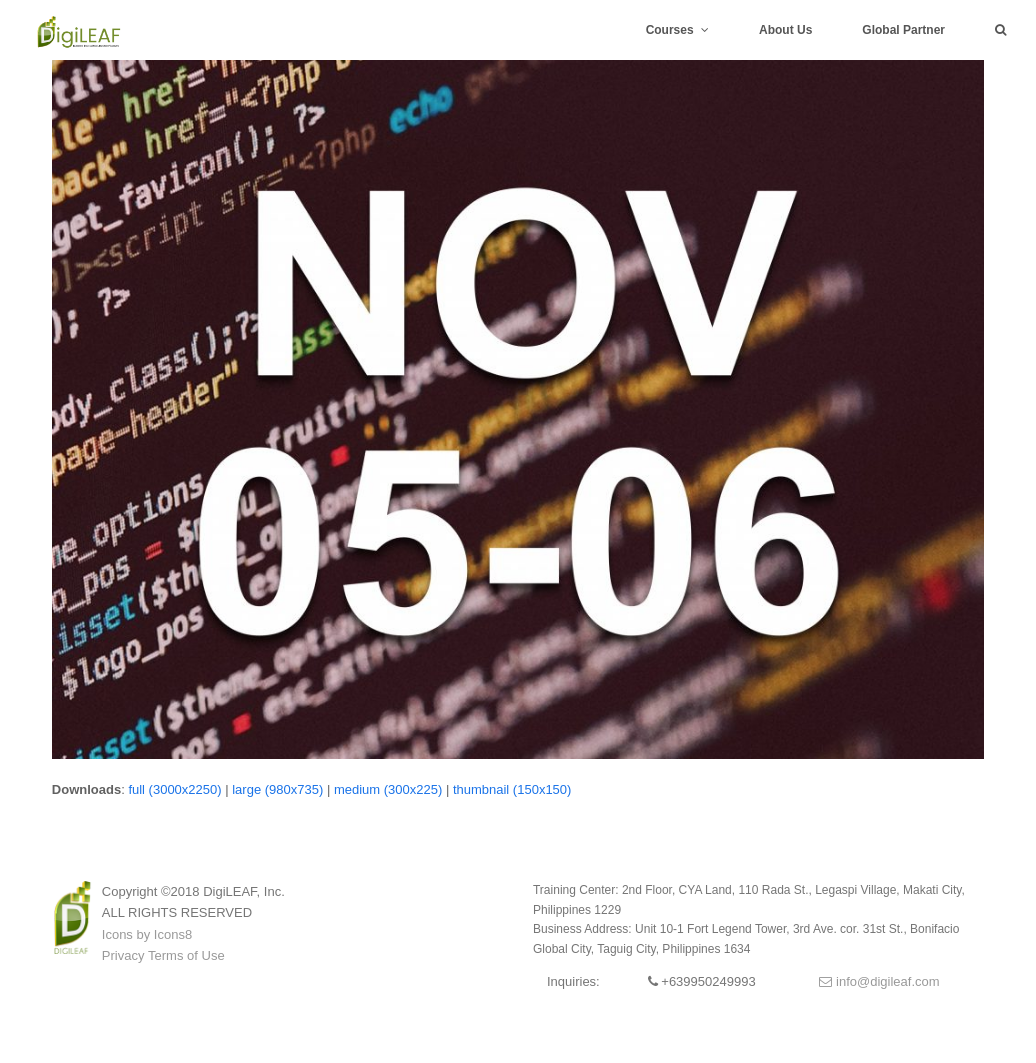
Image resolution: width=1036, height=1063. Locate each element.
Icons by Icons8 (147, 934)
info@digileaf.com (879, 981)
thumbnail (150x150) (512, 789)
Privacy (123, 955)
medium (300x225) (388, 789)
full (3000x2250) (174, 789)
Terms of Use (186, 955)
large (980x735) (277, 789)
